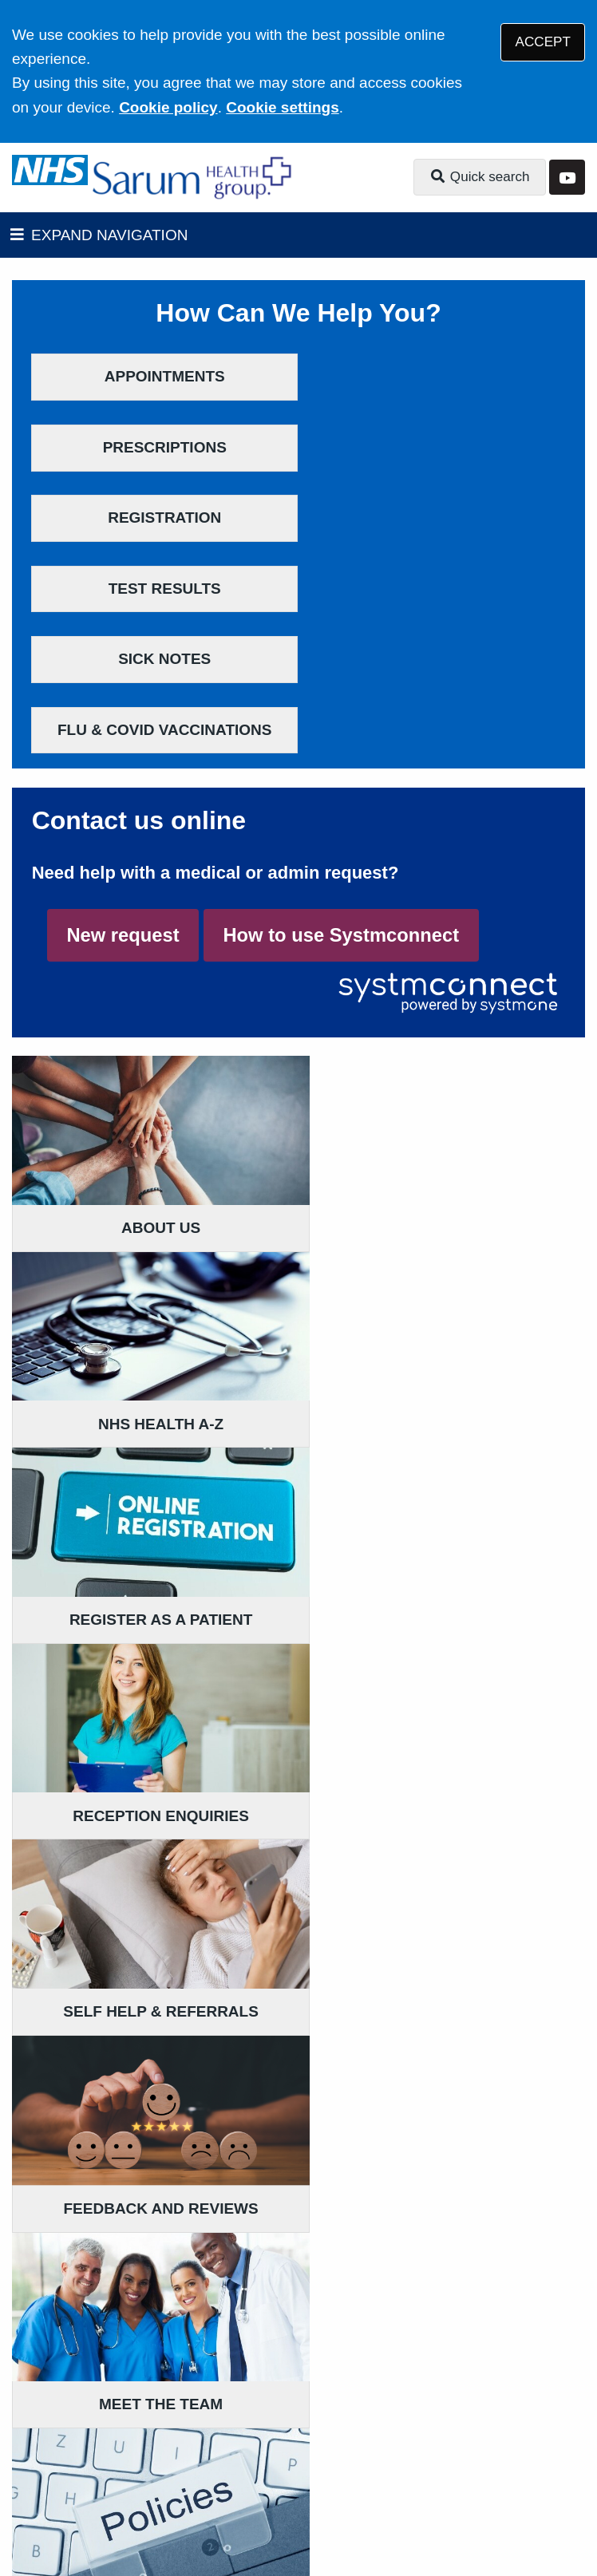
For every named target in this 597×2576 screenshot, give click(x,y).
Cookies (327, 2459)
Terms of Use (154, 2440)
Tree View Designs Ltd (152, 2510)
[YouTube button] (567, 178)
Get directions (63, 2296)
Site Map (397, 2459)
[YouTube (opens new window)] (27, 2510)
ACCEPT (543, 41)
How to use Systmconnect (341, 724)
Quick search (479, 176)
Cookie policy (168, 107)
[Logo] (194, 177)
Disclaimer (246, 2440)
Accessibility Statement (373, 2440)
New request (122, 724)
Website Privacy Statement (199, 2459)
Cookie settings (282, 107)
